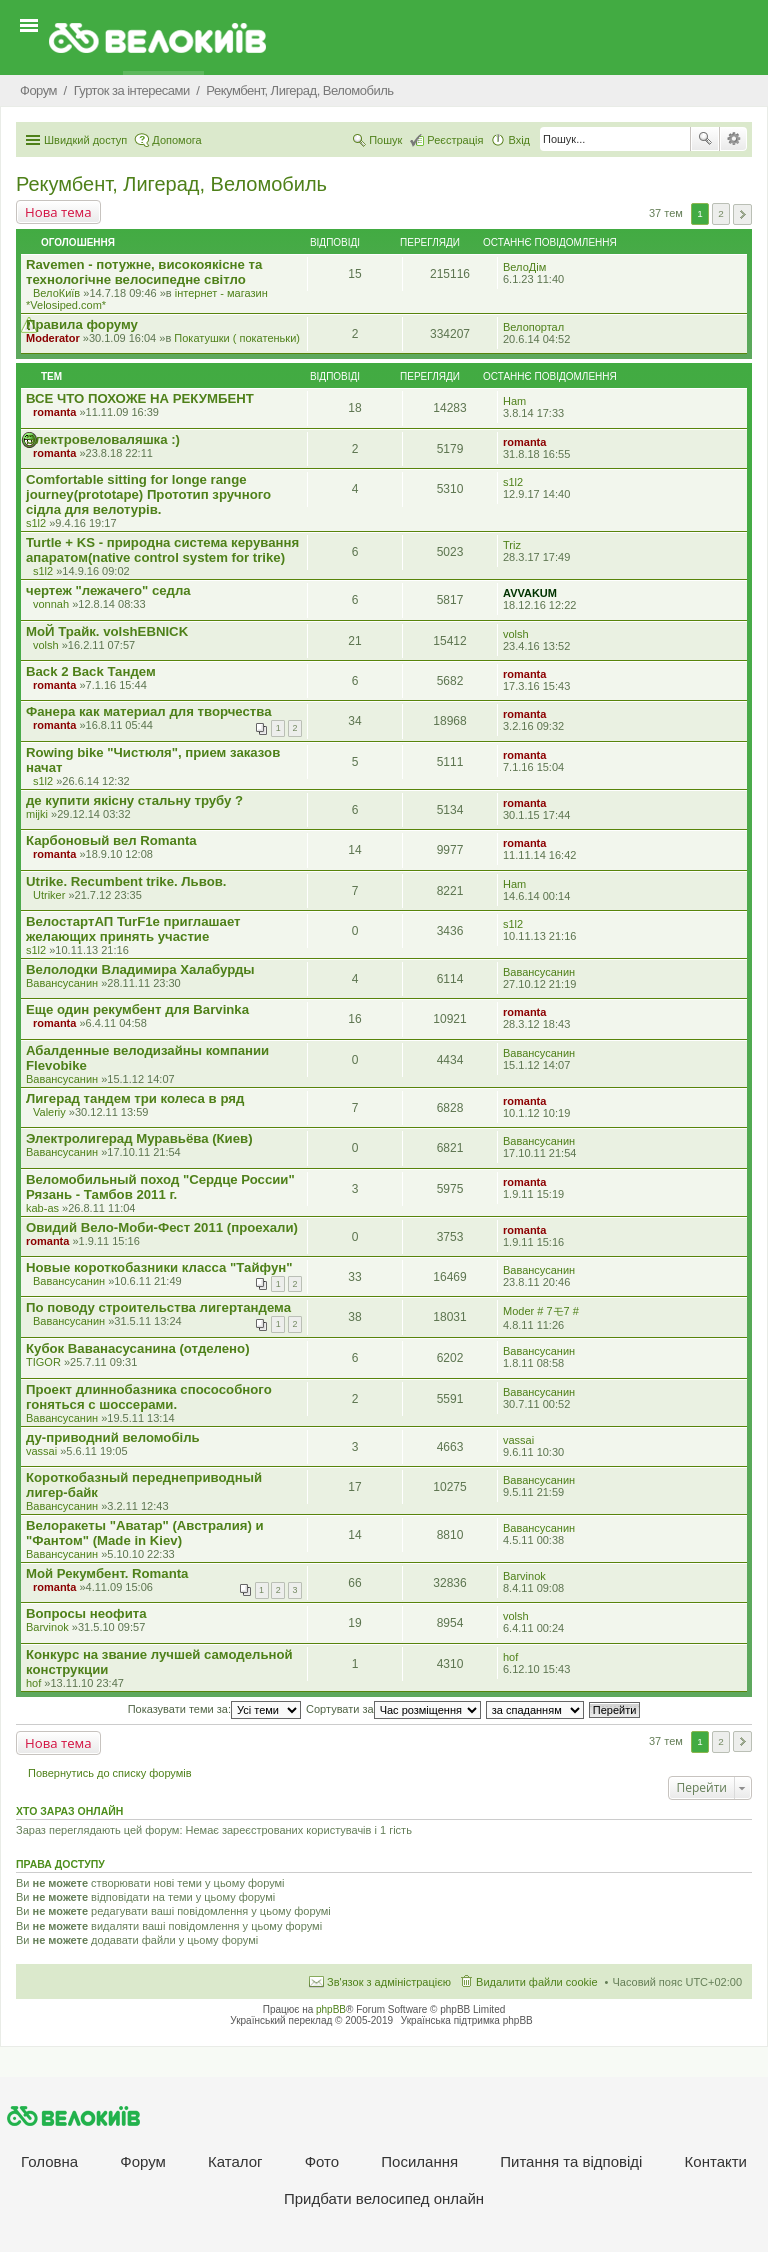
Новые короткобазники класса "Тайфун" (159, 1267)
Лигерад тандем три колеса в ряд (135, 1098)
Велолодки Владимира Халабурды (140, 969)
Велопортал (533, 327)
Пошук (705, 139)
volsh (46, 645)
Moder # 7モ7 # (541, 1311)
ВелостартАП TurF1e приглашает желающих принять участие (133, 929)
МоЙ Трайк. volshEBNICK (107, 631)
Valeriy (49, 1112)
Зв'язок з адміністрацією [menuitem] (389, 1982)
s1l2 (36, 523)
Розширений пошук (733, 139)
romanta (54, 412)
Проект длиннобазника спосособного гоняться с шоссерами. (149, 1397)
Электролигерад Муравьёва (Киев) (139, 1138)
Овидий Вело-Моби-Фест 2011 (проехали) (162, 1227)
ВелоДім (524, 267)
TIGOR (43, 1362)
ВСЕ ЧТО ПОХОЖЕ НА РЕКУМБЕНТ (140, 398)
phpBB (331, 2009)
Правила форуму (82, 324)
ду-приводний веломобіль (113, 1437)
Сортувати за (393, 1709)
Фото (322, 2161)
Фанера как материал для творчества (149, 711)
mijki (37, 814)
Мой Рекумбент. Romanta (107, 1573)
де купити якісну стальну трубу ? (134, 800)
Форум (143, 2161)
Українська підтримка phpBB (467, 2020)
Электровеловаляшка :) (103, 439)
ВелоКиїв (56, 293)
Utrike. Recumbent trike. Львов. (126, 881)
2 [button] (721, 213)
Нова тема (58, 212)
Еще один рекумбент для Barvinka (137, 1009)
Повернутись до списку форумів (110, 1773)
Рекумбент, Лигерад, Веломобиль (171, 184)
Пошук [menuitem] (385, 140)
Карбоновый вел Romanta (111, 840)
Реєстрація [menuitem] (455, 140)
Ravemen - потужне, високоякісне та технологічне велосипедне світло (144, 272)
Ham (514, 401)
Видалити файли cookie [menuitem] (537, 1982)
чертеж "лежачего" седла (108, 590)
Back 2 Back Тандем (91, 671)
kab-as (42, 1208)
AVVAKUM (530, 593)
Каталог (235, 2161)
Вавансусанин (62, 983)
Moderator (53, 338)
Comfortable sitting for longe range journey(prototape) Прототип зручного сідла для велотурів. (148, 494)
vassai (41, 1451)
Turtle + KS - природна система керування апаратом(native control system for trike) (162, 550)
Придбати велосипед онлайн (384, 2198)
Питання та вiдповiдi (571, 2161)
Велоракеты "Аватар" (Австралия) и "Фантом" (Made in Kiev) (145, 1533)
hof (33, 1683)
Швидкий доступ (85, 140)
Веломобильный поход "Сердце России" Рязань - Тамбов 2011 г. (160, 1187)
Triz (512, 545)
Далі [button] (742, 214)
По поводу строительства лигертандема (158, 1307)
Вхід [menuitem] (519, 140)
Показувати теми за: (214, 1709)
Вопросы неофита (86, 1613)
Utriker (49, 895)
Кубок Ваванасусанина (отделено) (138, 1348)
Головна (49, 2161)
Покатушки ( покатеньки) (237, 338)
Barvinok (524, 1576)
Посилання (419, 2161)
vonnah (51, 604)
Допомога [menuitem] (176, 140)
